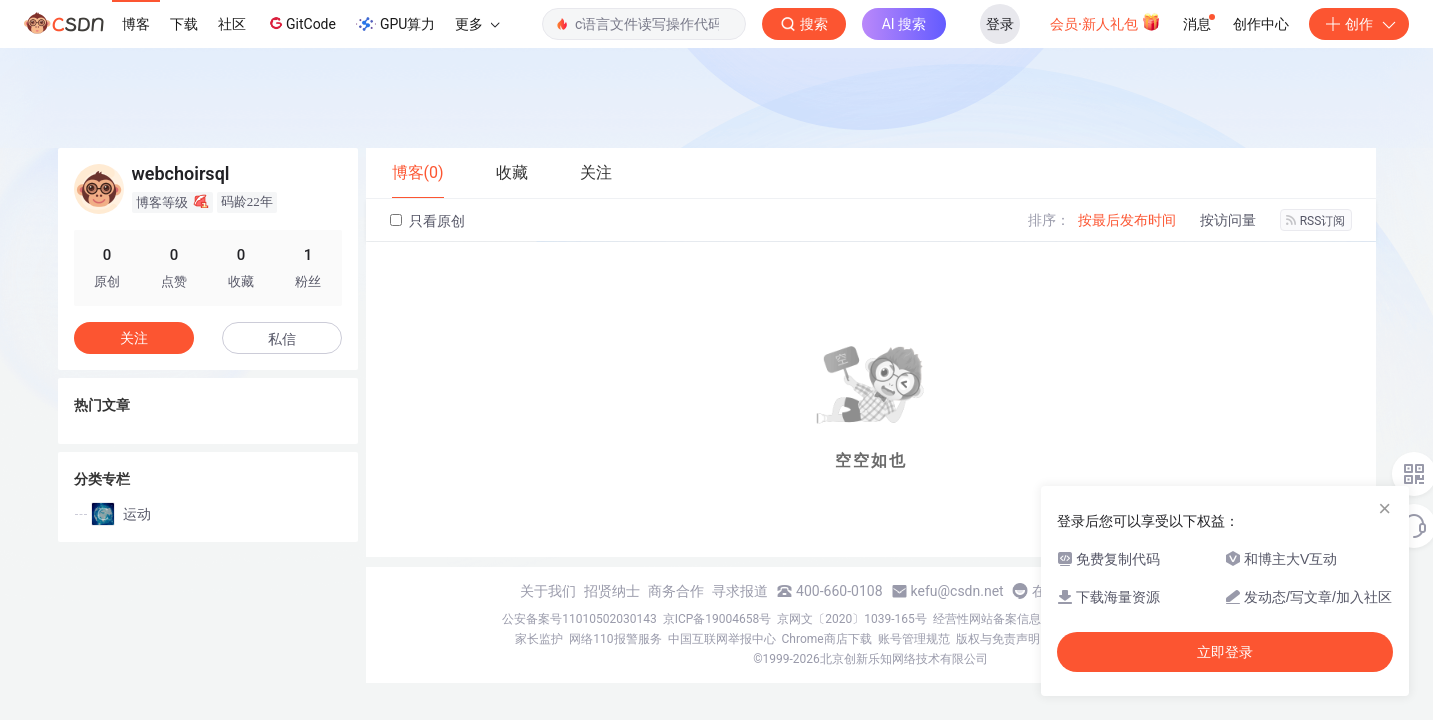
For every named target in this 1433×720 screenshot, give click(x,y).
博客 (136, 24)
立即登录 (1225, 652)
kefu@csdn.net (957, 591)
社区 (232, 24)
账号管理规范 (914, 639)
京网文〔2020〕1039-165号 (852, 619)
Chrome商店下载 (827, 639)
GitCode (301, 23)
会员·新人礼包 (1105, 22)
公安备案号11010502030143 (579, 619)
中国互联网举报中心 (722, 639)
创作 (1359, 24)
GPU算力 (395, 24)
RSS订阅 (1316, 221)
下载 (184, 24)
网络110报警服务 (615, 639)
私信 (282, 339)
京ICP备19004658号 (717, 619)
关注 (134, 338)
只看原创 (427, 221)
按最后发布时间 (1127, 220)
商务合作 (676, 591)
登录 (1000, 24)
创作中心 (1261, 24)
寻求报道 (740, 591)
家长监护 (539, 639)
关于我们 (548, 591)
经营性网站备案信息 (987, 619)
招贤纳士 (612, 591)
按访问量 (1228, 220)
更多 (477, 24)
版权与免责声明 (998, 639)
